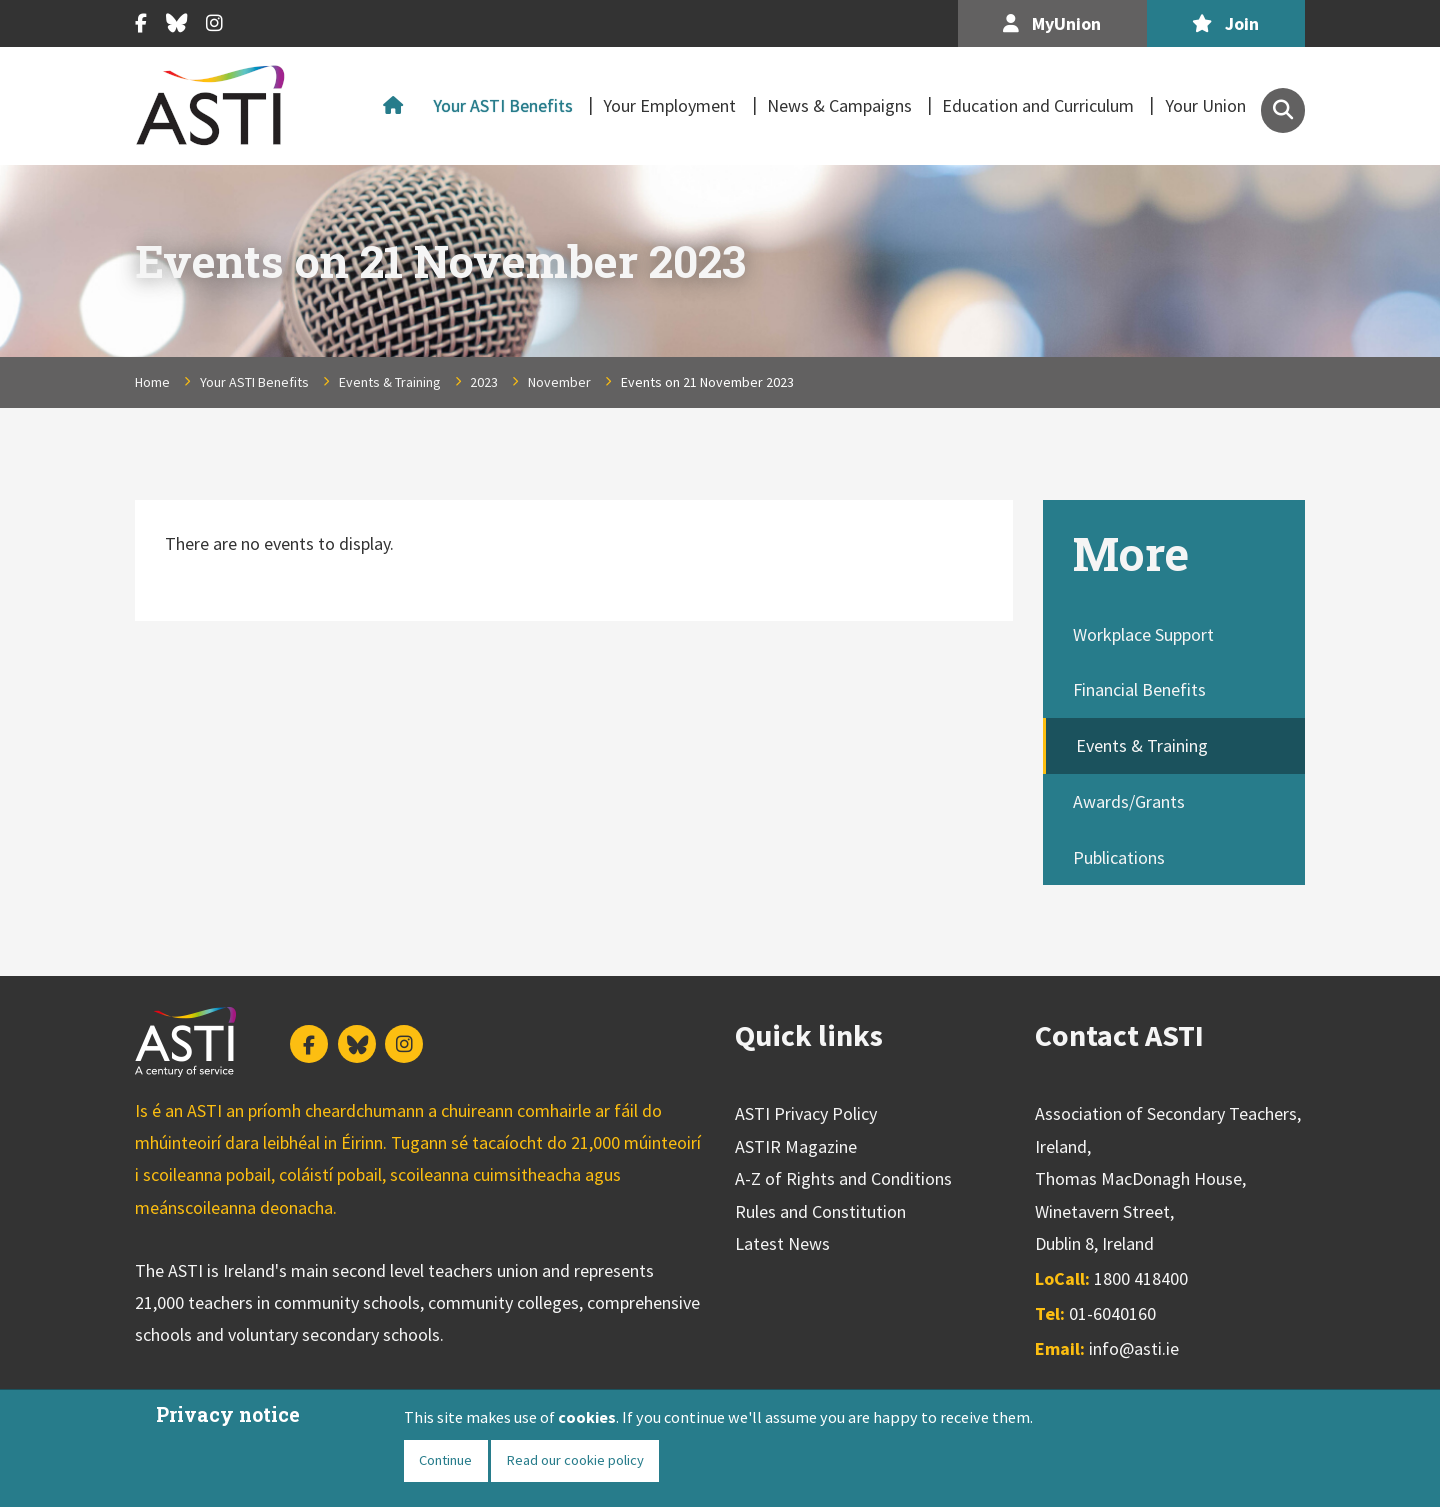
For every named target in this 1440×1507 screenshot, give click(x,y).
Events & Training (390, 382)
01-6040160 (1112, 1313)
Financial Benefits (1139, 689)
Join (1225, 23)
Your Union (1205, 105)
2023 (484, 382)
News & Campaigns (839, 105)
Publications (1119, 857)
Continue (445, 1460)
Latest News (782, 1243)
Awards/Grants (1129, 801)
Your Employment (669, 105)
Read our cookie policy (575, 1460)
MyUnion (1052, 23)
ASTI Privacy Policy (806, 1113)
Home (398, 106)
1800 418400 (1141, 1278)
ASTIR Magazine (796, 1146)
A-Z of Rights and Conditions (843, 1178)
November (559, 382)
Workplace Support (1143, 634)
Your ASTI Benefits (503, 105)
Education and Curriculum (1038, 105)
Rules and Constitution (820, 1211)
